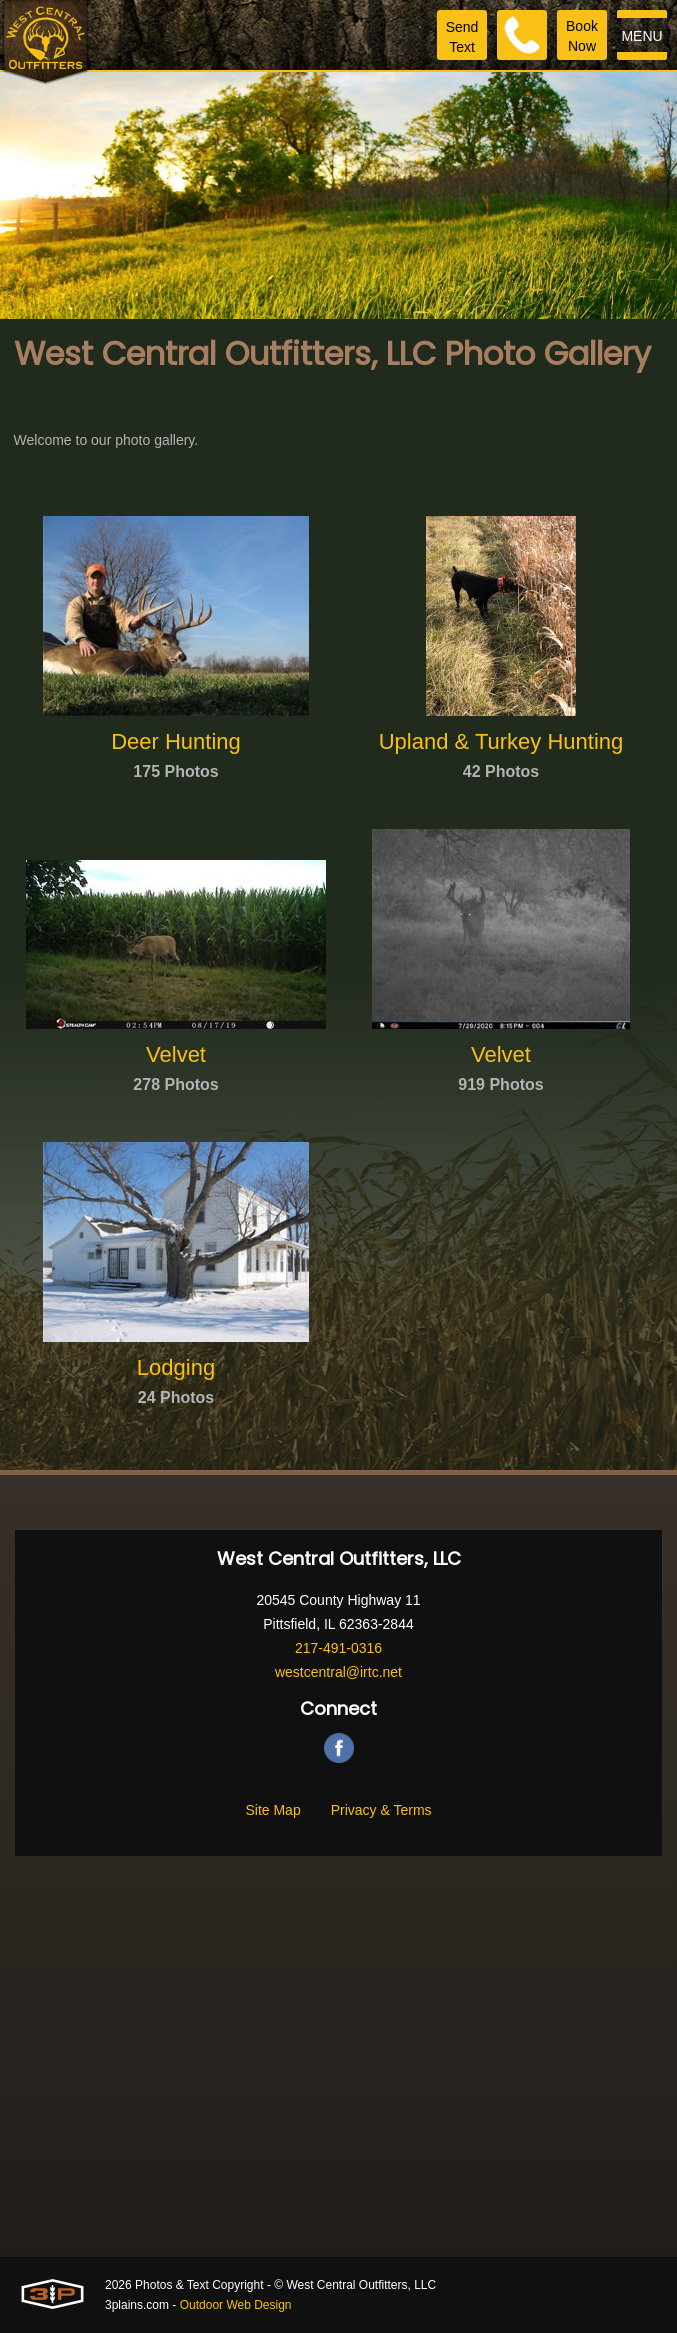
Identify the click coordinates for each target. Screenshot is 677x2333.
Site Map (272, 1810)
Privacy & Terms (381, 1810)
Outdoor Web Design (236, 2305)
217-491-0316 (338, 1648)
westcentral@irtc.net (338, 1672)
